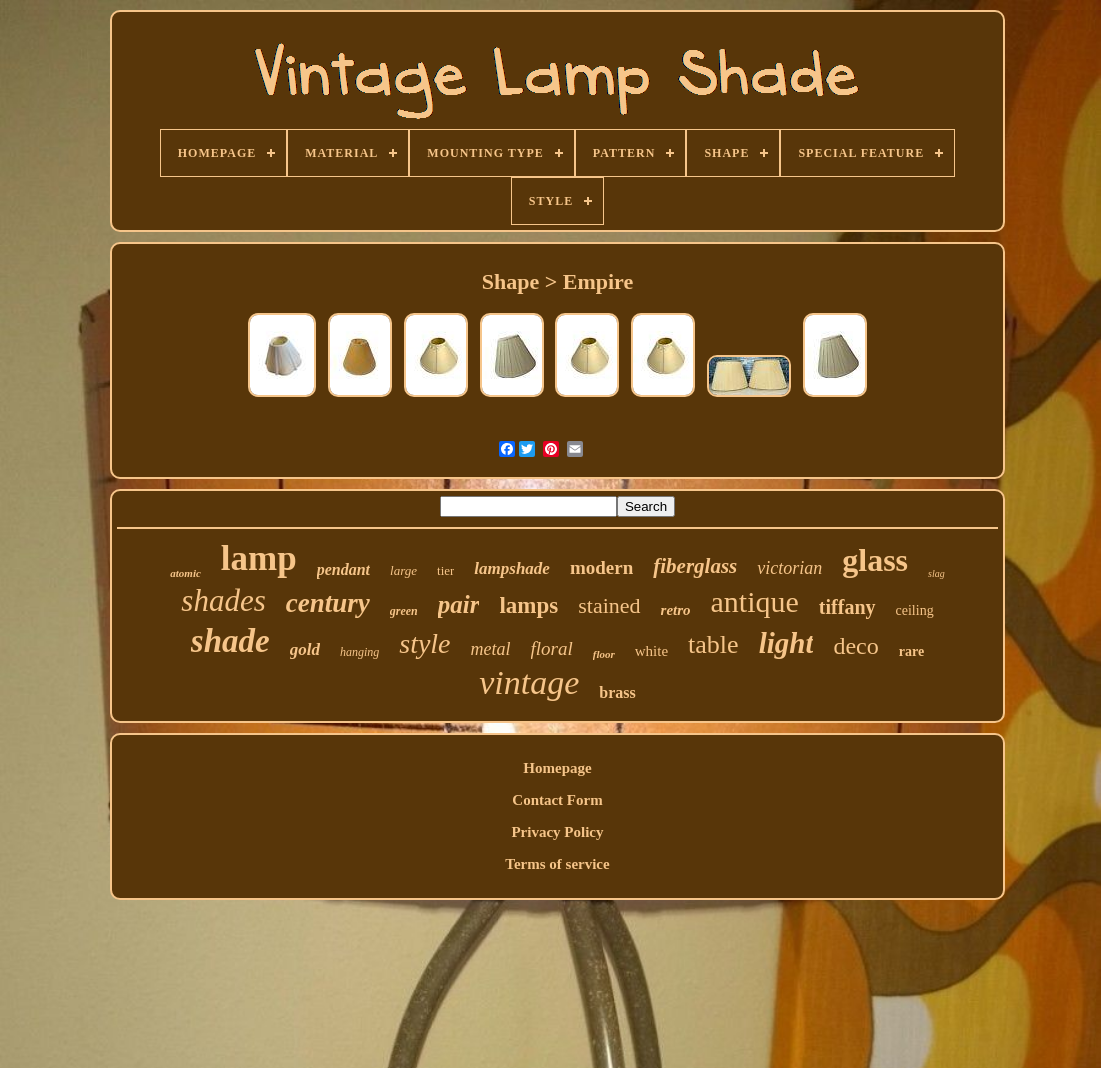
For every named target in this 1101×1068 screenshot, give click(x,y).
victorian (789, 568)
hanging (359, 652)
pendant (343, 569)
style (424, 643)
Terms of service (557, 864)
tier (445, 570)
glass (875, 560)
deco (855, 646)
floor (604, 654)
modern (601, 567)
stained (609, 605)
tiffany (847, 607)
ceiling (915, 610)
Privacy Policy (557, 832)
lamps (528, 605)
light (786, 643)
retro (676, 610)
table (713, 644)
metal (491, 649)
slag (936, 573)
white (651, 651)
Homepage (557, 768)
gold (305, 649)
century (328, 603)
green (404, 611)
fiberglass (695, 566)
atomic (185, 573)
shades (223, 600)
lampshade (512, 568)
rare (911, 651)
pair (459, 604)
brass (617, 692)
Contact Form (557, 800)
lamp (259, 558)
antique (755, 601)
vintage (529, 682)
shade (230, 641)
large (403, 570)
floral (552, 648)
